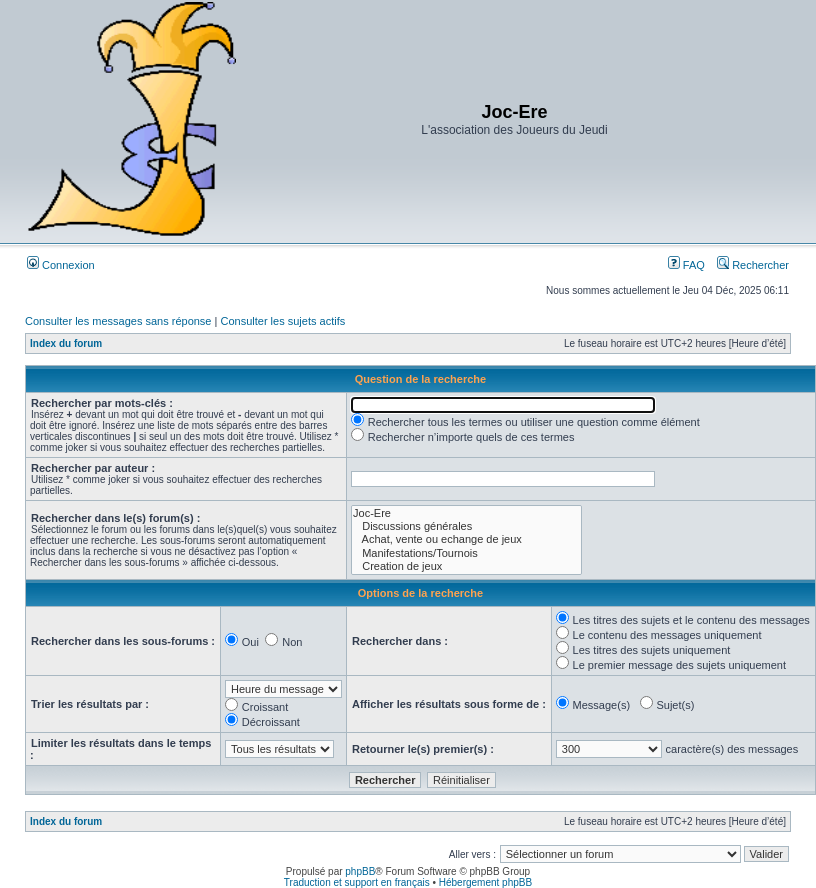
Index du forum (66, 343)
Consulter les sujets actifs (282, 321)
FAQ (686, 265)
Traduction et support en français (357, 882)
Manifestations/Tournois (466, 553)
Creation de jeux (466, 566)
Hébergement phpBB (485, 882)
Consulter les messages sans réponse (118, 321)
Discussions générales (466, 526)
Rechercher (753, 265)
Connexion (61, 265)
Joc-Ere (466, 513)
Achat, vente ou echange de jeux (466, 539)
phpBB (360, 871)
